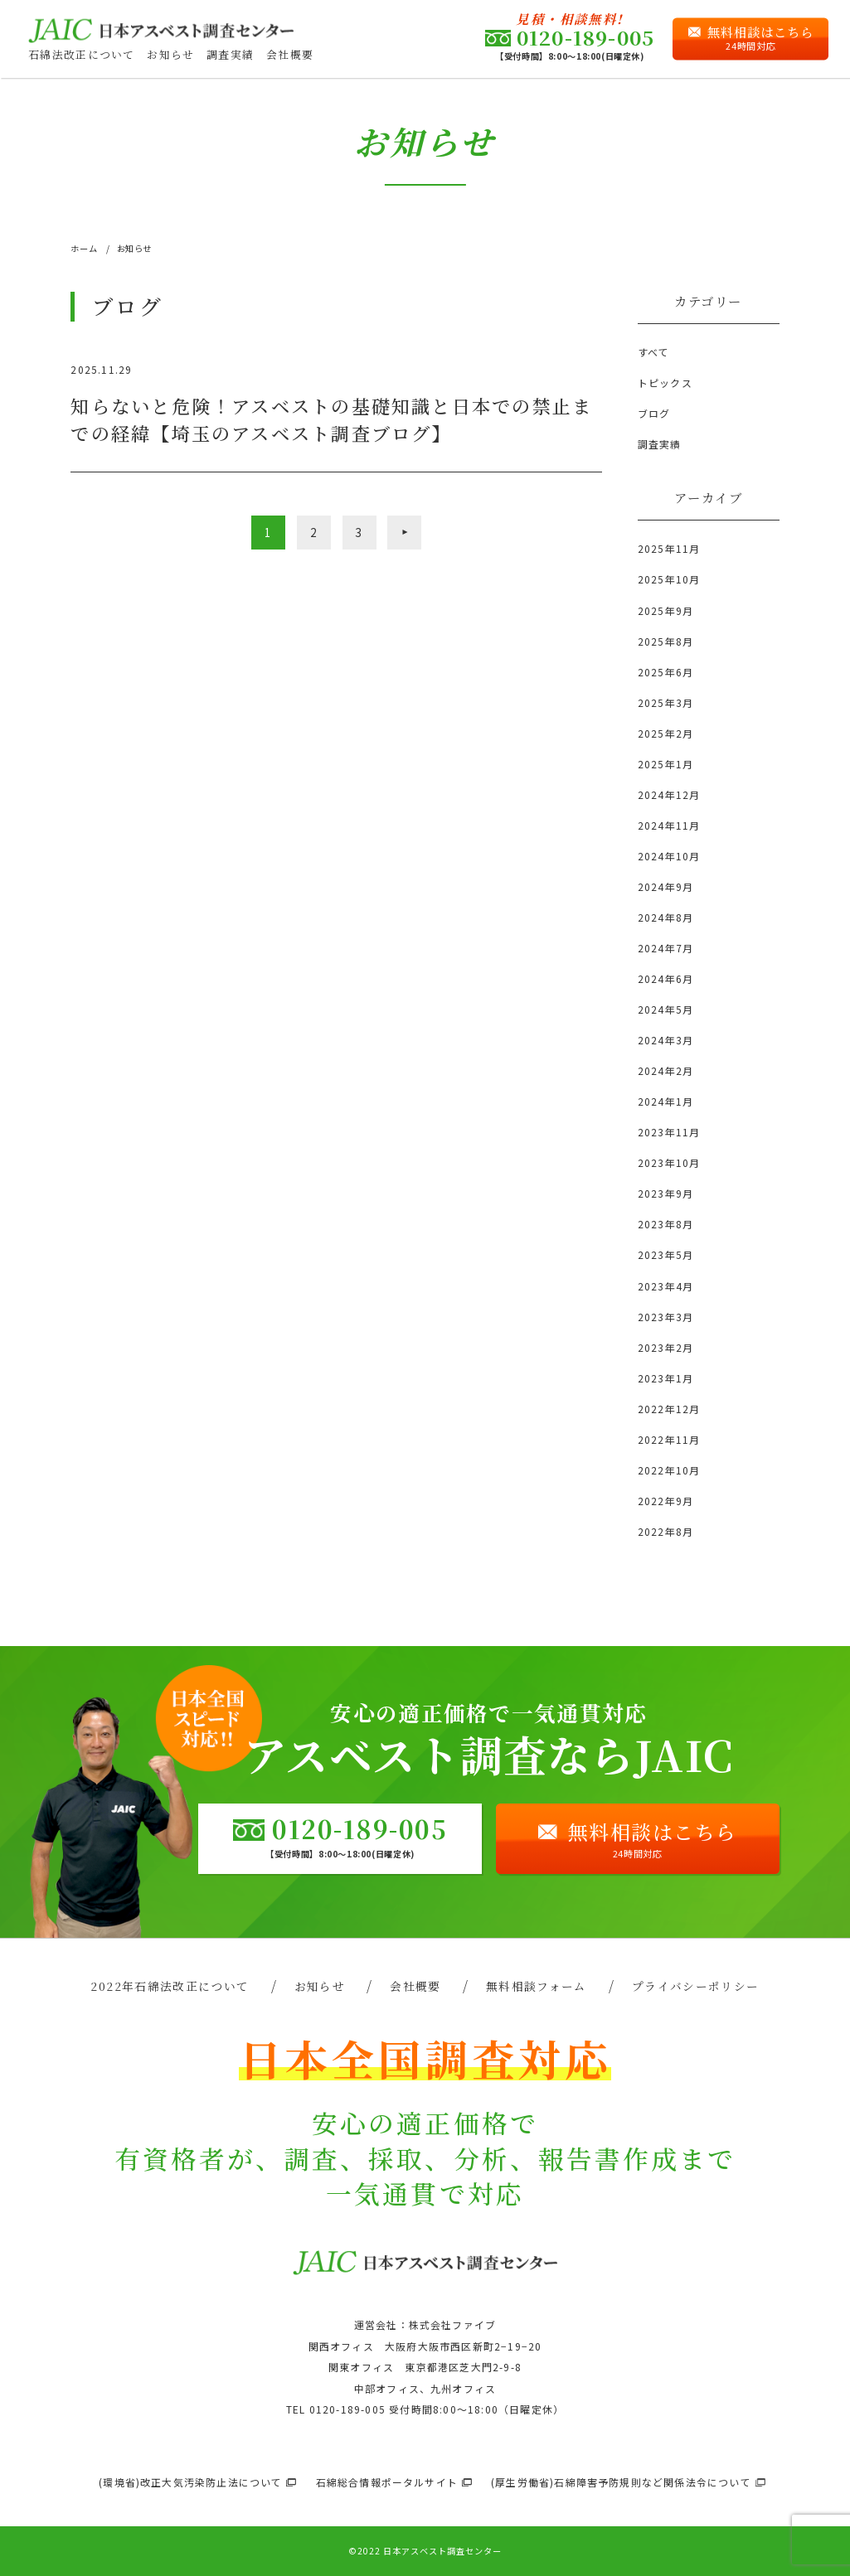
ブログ (654, 413)
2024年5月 (665, 1009)
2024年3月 (665, 1040)
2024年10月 (669, 856)
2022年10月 (669, 1470)
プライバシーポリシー (696, 1986)
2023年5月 (665, 1254)
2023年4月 (665, 1286)
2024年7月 (665, 948)
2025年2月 (665, 733)
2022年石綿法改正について (169, 1986)
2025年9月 (665, 610)
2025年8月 (665, 641)
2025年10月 (669, 579)
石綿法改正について (81, 54)
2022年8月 (665, 1531)
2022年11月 (669, 1439)
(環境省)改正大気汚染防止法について (191, 2482)
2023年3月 (665, 1317)
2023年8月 (665, 1224)
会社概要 (289, 54)
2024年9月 (665, 886)
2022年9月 (665, 1501)
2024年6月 (665, 978)
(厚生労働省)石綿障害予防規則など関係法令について (621, 2482)
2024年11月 (669, 825)
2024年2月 (665, 1070)
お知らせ (170, 54)
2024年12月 (669, 794)
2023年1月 (665, 1378)
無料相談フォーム (536, 1986)
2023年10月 (669, 1162)
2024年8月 (665, 917)
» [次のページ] (404, 532)
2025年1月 (665, 764)
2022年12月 (669, 1409)
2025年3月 (665, 702)
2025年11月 (669, 548)
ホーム (84, 248)
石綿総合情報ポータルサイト (387, 2482)
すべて (654, 352)
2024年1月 (665, 1101)
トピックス (665, 382)
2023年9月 (665, 1193)
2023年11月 (669, 1132)
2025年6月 (665, 672)
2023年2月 (665, 1347)
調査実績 (230, 54)
